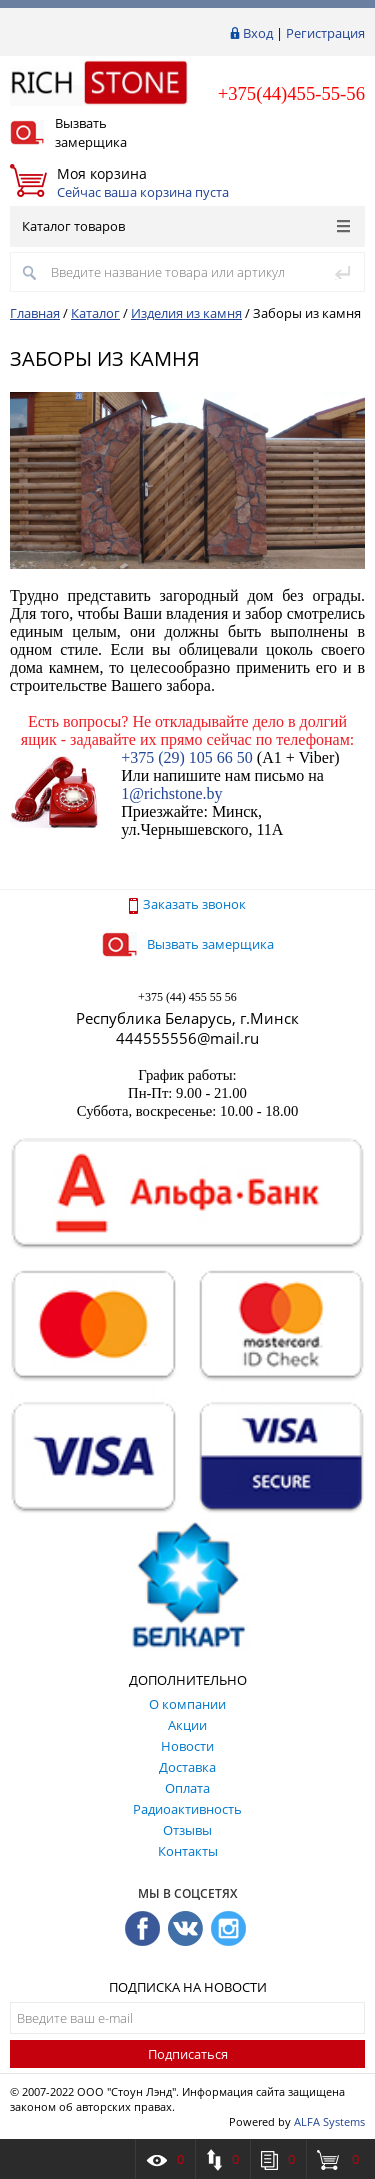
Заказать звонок (187, 904)
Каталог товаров (186, 226)
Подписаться (188, 2054)
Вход (258, 33)
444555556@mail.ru (187, 1038)
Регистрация (325, 33)
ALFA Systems (329, 2121)
